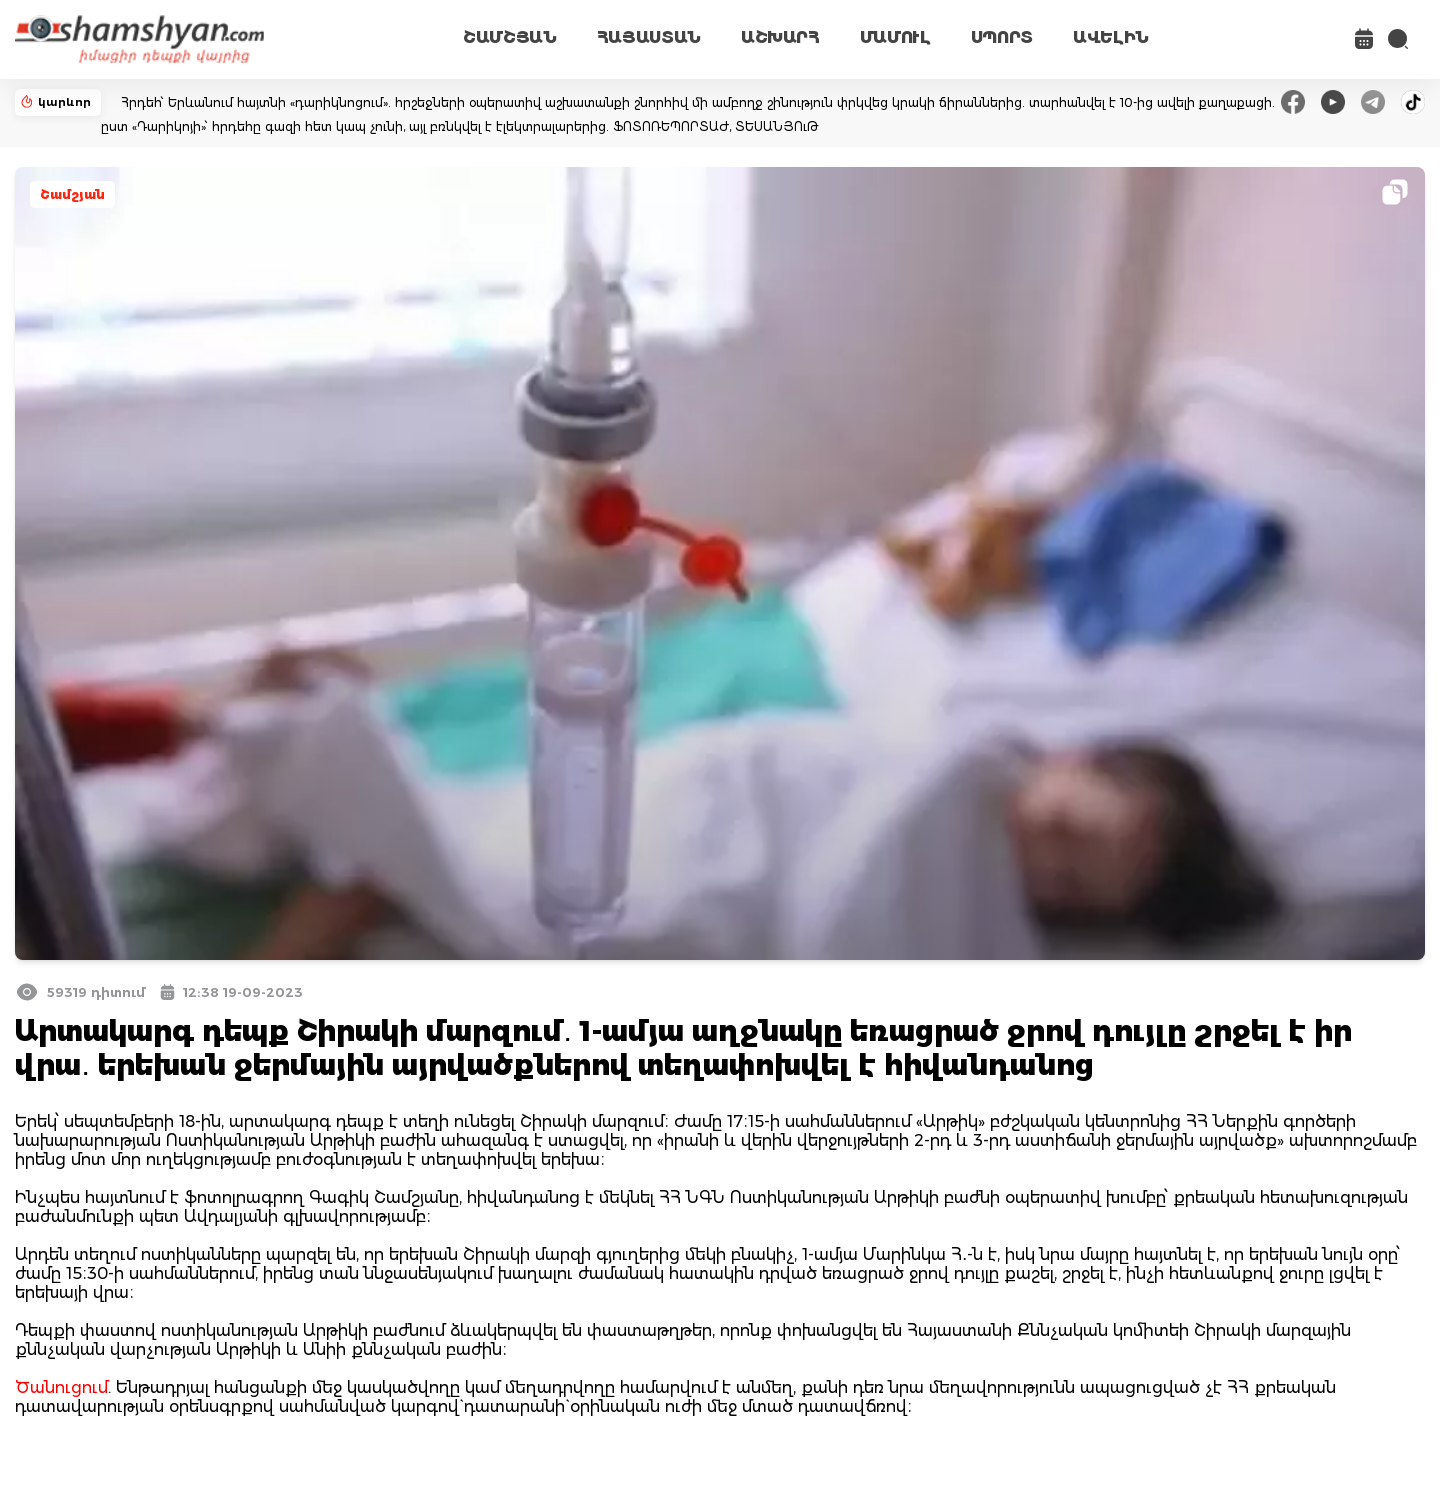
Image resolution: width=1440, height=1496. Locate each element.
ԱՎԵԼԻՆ (1111, 37)
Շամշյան (72, 194)
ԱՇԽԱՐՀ (780, 37)
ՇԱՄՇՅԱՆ (510, 37)
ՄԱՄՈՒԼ (895, 37)
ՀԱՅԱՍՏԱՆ (649, 37)
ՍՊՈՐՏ (1002, 37)
